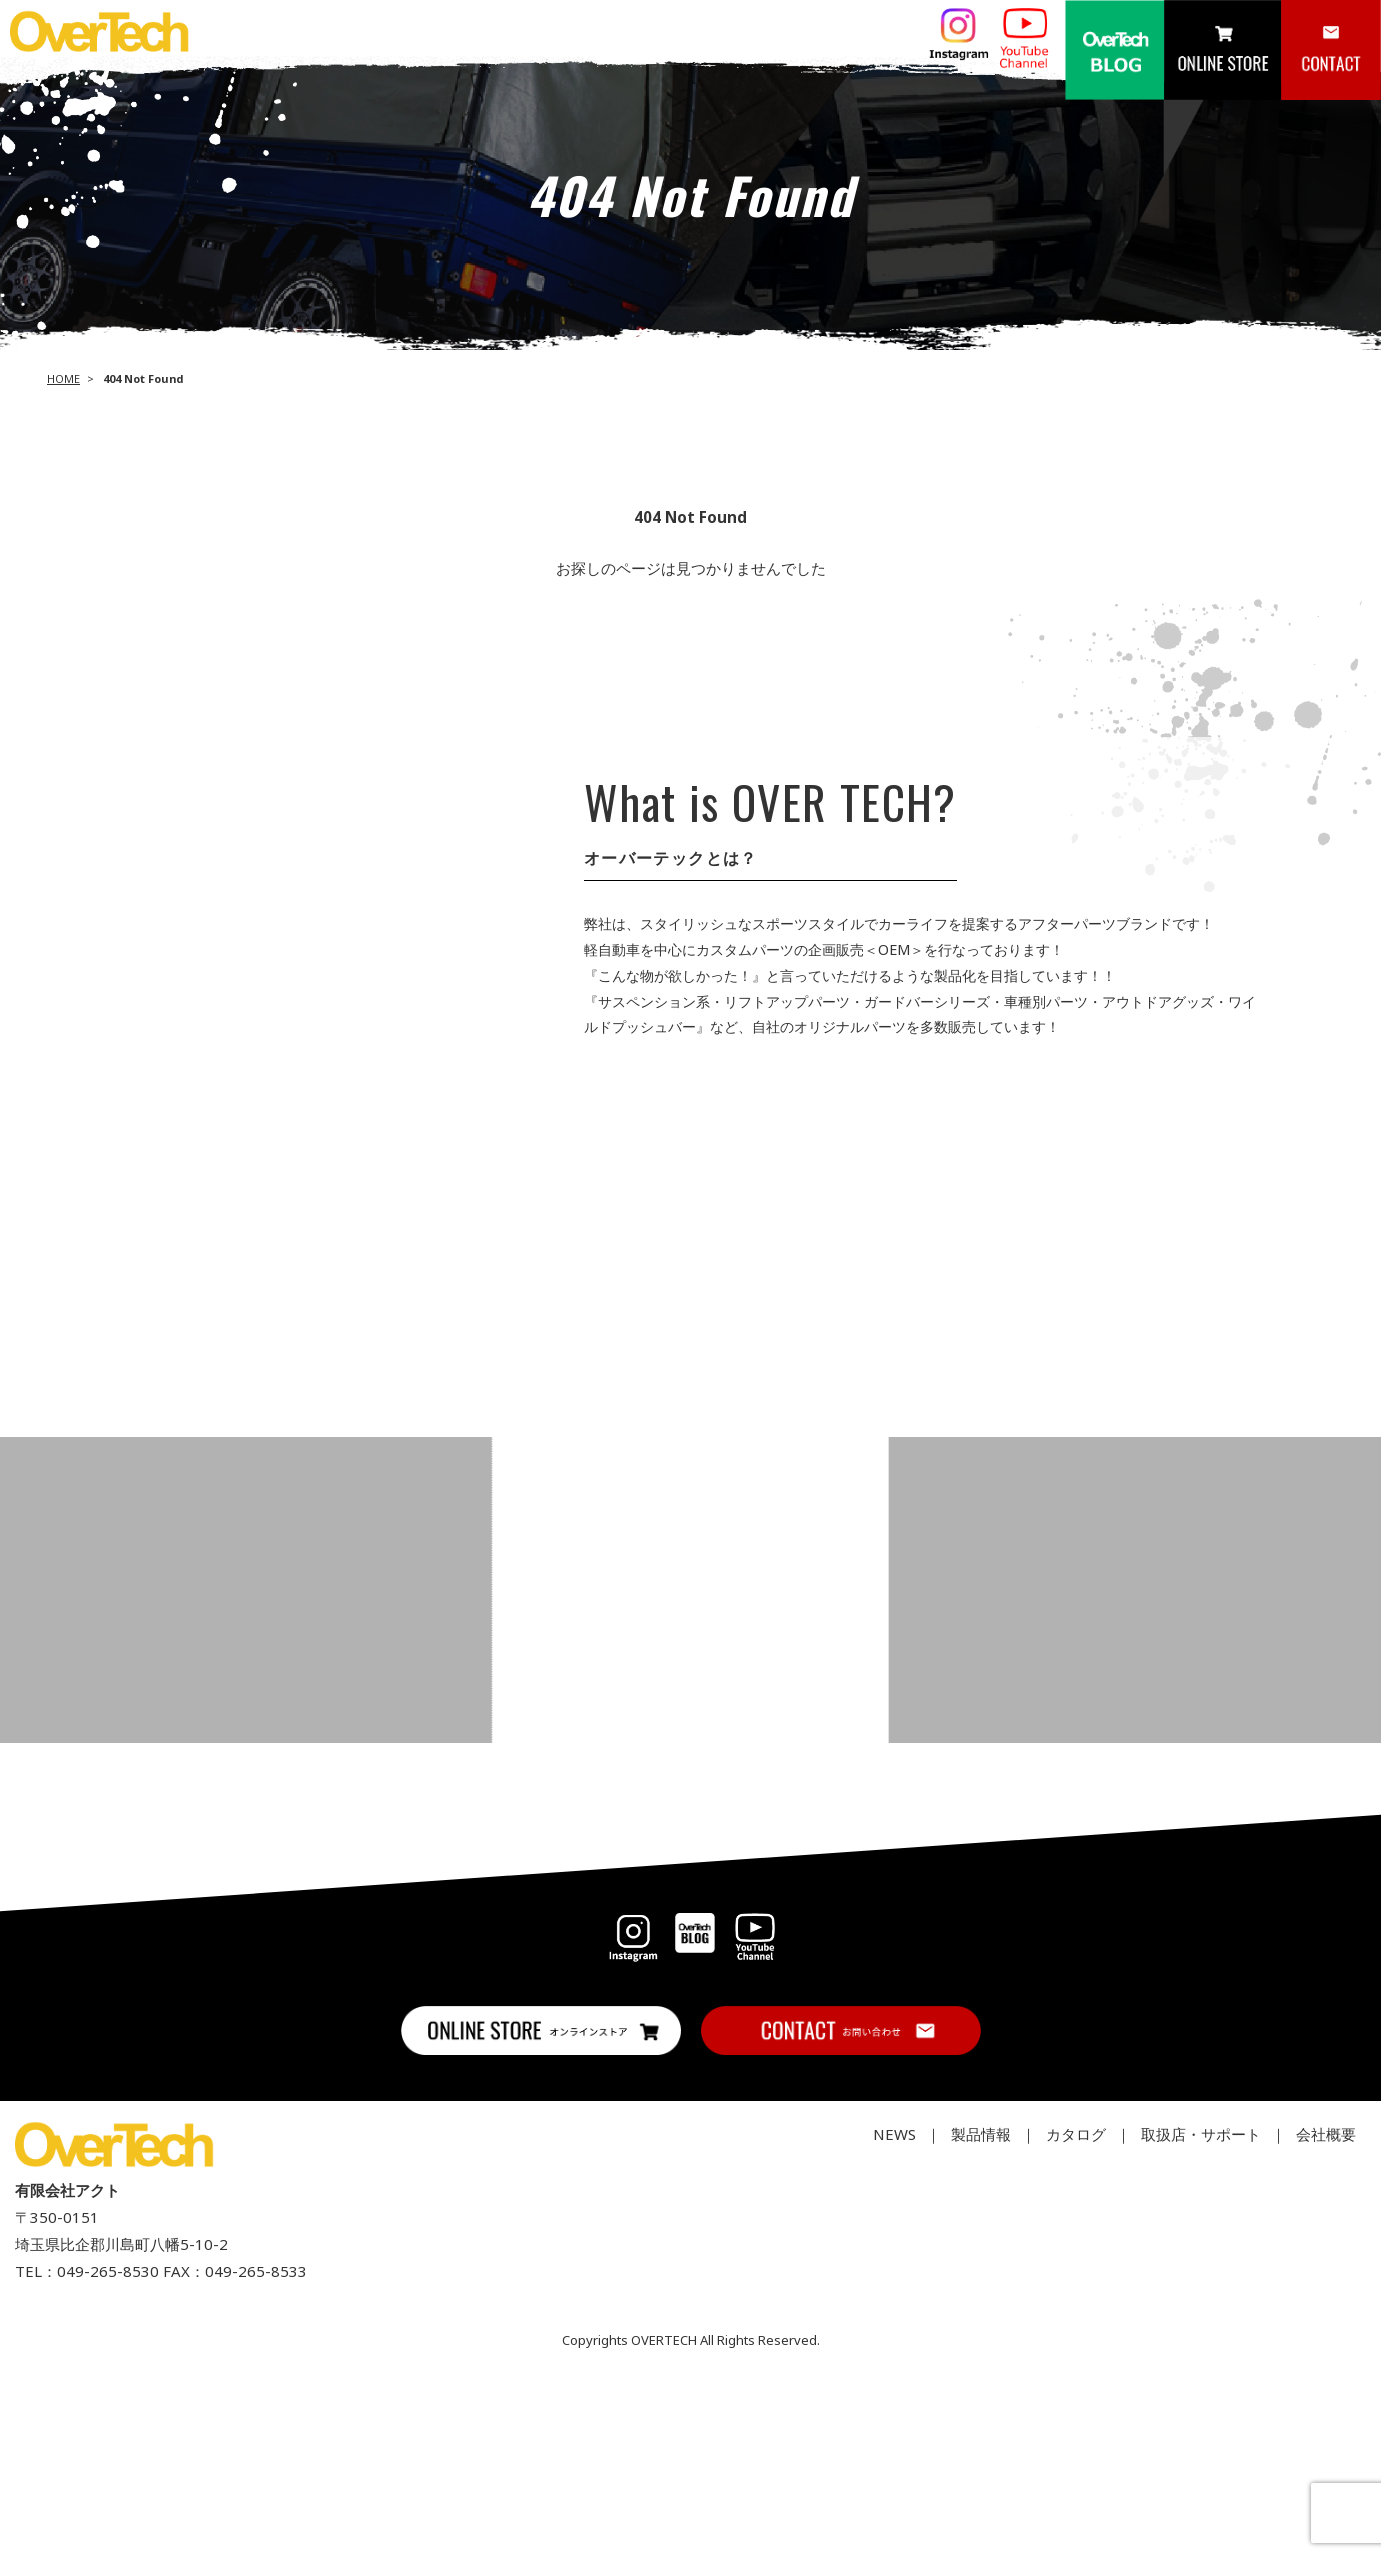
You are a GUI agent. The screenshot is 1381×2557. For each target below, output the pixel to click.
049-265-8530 (108, 2271)
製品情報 (981, 2134)
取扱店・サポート (1201, 2134)
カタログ (1076, 2134)
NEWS (894, 2134)
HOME (63, 378)
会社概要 (1326, 2134)
